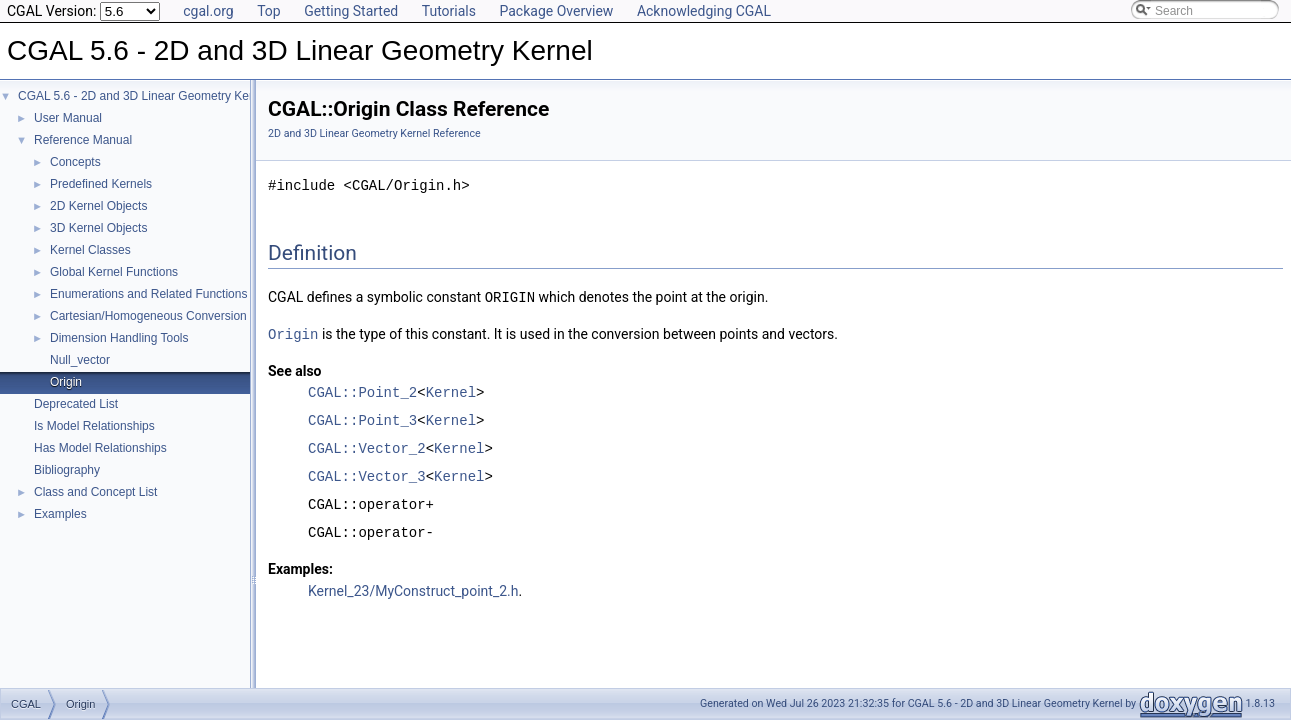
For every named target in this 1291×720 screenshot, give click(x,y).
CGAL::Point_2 (362, 390)
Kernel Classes (90, 250)
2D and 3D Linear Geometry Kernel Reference (374, 133)
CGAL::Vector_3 (367, 474)
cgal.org (208, 11)
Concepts (75, 162)
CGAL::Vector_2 (367, 446)
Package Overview (556, 11)
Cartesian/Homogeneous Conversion (148, 316)
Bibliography (67, 470)
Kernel (451, 390)
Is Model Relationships (94, 426)
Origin (66, 382)
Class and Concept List (95, 492)
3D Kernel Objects (98, 228)
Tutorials (449, 11)
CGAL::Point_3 (362, 418)
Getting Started (351, 11)
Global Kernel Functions (114, 272)
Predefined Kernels (101, 184)
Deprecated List (76, 404)
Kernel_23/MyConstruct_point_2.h (413, 589)
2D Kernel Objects (98, 206)
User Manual (68, 118)
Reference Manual (83, 140)
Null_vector (80, 360)
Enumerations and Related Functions (148, 294)
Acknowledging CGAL (704, 11)
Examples (60, 514)
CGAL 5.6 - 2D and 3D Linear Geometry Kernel (143, 96)
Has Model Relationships (100, 448)
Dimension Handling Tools (119, 338)
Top (269, 11)
